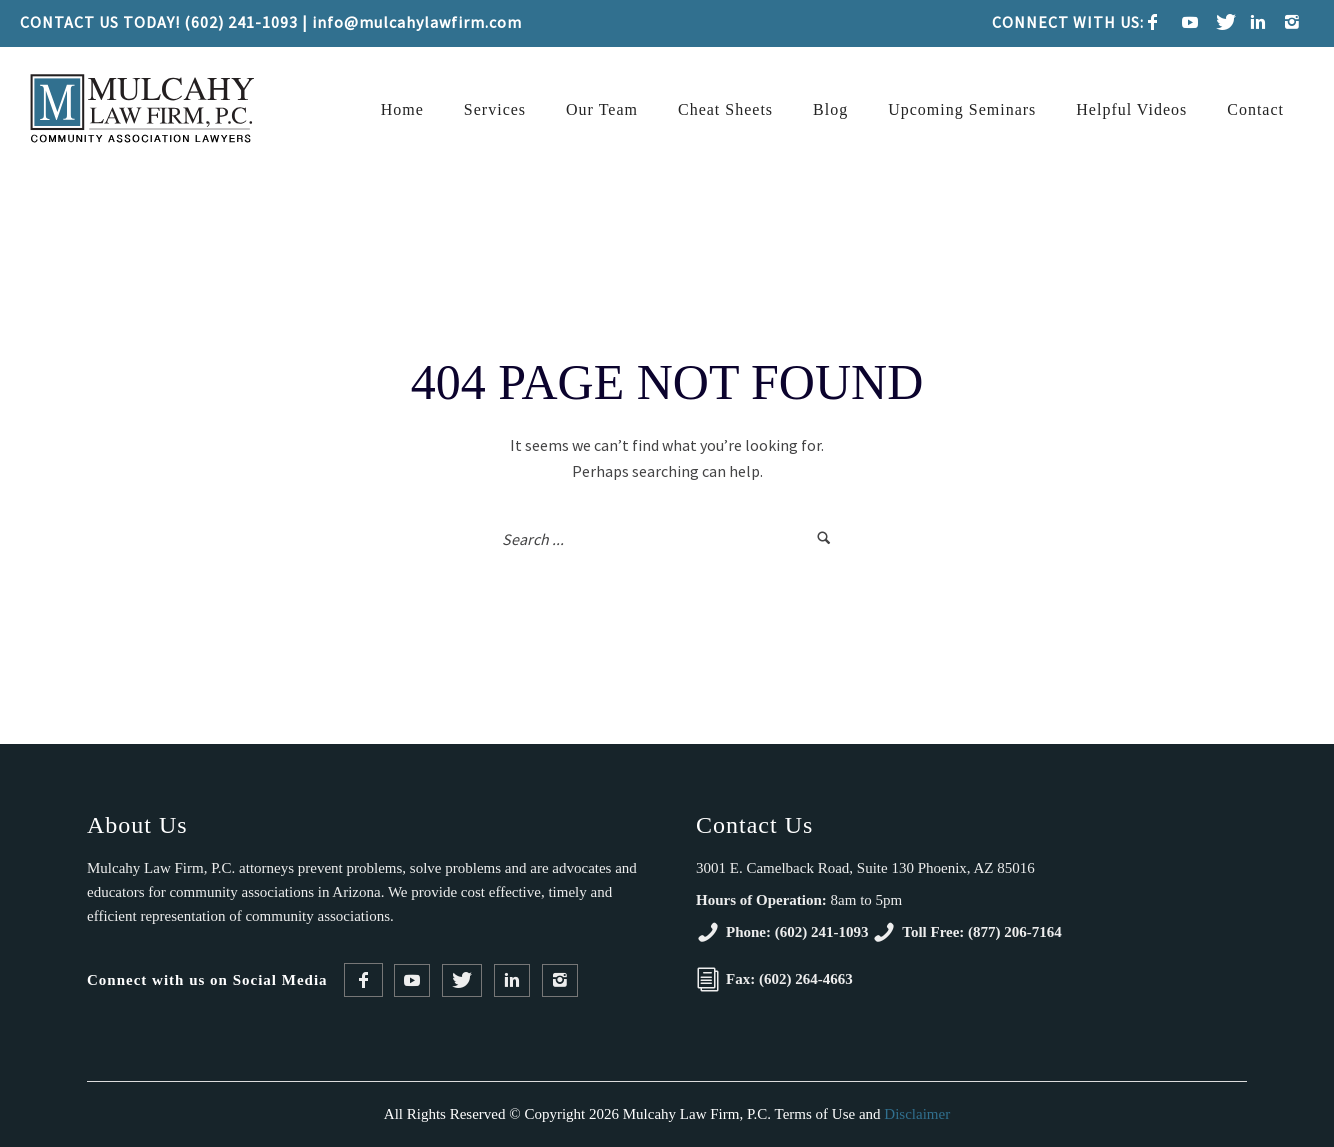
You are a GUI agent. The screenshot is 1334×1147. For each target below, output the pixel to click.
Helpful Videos (1131, 109)
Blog (830, 109)
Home (402, 109)
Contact (1255, 109)
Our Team (602, 109)
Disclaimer (917, 1114)
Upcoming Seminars (962, 109)
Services (495, 109)
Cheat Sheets (725, 109)
